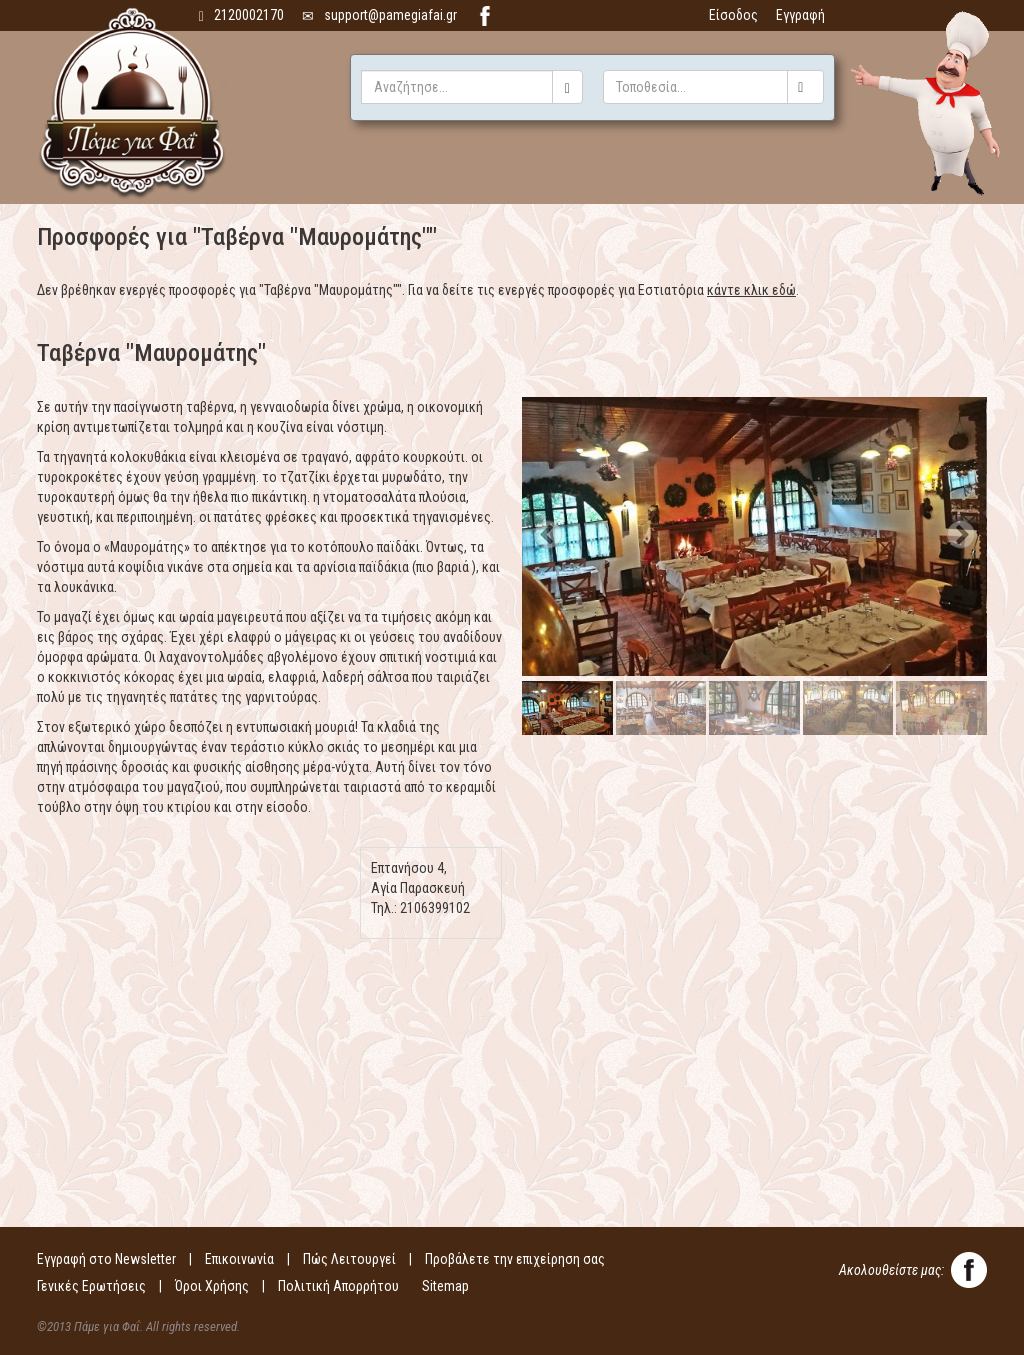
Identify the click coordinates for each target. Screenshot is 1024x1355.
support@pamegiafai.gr (379, 15)
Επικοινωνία (239, 1259)
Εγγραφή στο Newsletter (106, 1259)
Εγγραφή (800, 15)
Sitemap (445, 1286)
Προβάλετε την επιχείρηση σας (515, 1259)
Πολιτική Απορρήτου (338, 1286)
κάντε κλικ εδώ (751, 290)
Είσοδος (733, 15)
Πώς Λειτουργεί (349, 1259)
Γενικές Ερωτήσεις (91, 1286)
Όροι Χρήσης (212, 1286)
